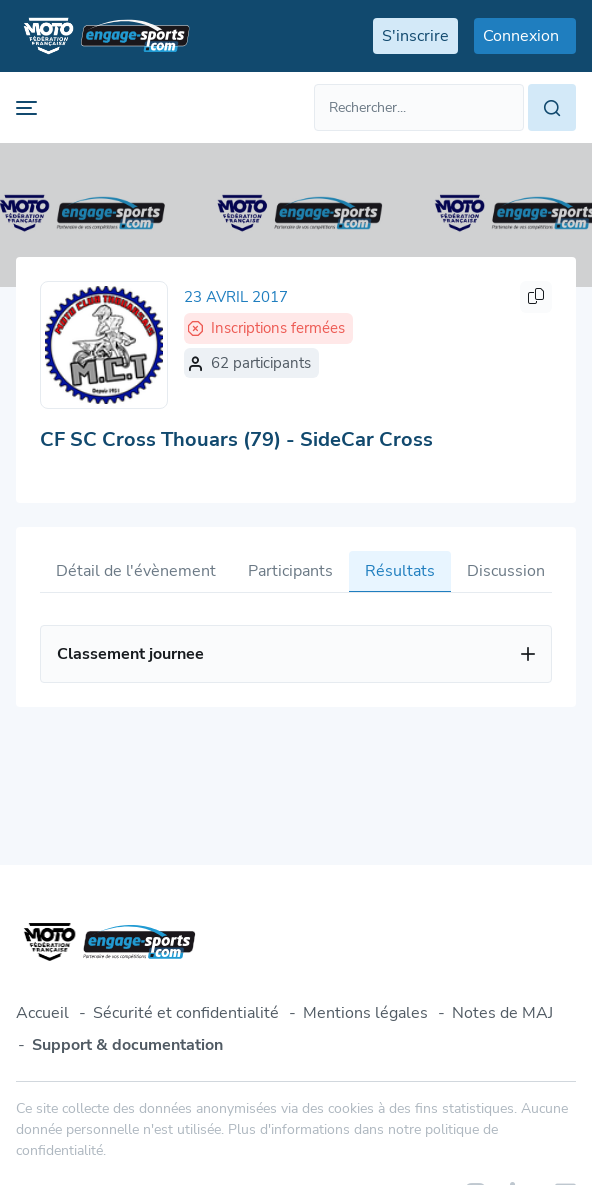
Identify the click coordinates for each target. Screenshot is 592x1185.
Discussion (506, 571)
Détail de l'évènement (136, 571)
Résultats (400, 571)
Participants (290, 571)
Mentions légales (365, 1013)
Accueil (42, 1013)
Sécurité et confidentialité (186, 1013)
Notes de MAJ (502, 1013)
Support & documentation (127, 1045)
